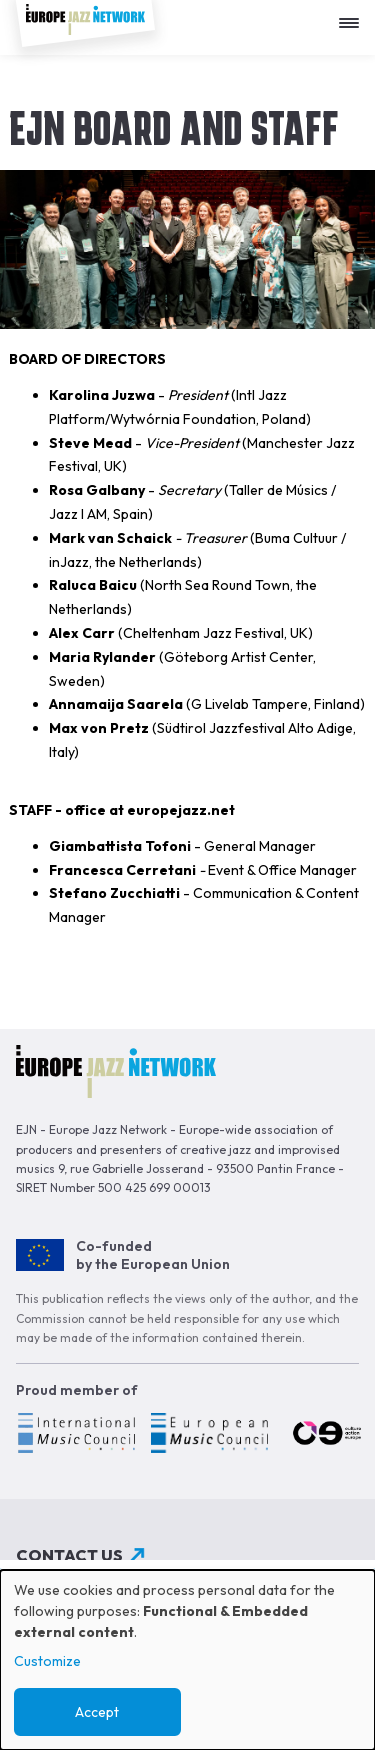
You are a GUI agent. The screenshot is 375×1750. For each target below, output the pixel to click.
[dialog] (187, 1660)
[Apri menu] (354, 15)
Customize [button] (47, 1661)
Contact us (69, 1555)
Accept (97, 1712)
